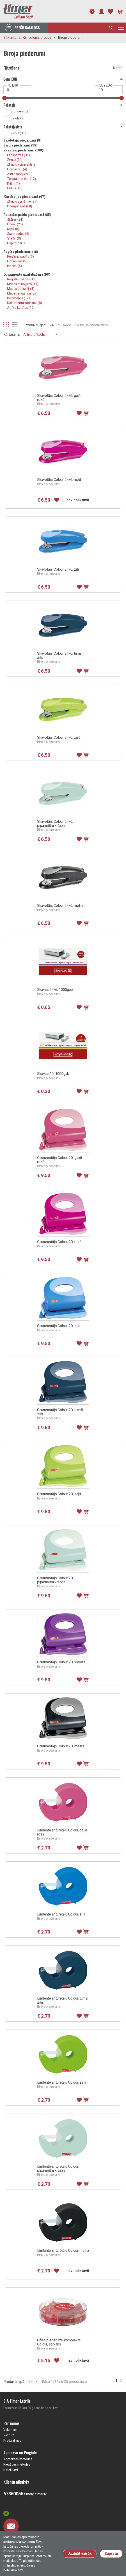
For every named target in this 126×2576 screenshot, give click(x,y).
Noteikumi (10, 2470)
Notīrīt (118, 68)
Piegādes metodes (16, 2464)
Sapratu (111, 2553)
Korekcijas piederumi (24, 196)
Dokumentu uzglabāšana (26, 274)
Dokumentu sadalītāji (24, 303)
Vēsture (8, 2435)
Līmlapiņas (17, 261)
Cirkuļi (14, 188)
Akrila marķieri (19, 174)
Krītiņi (13, 183)
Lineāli (15, 224)
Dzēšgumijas (19, 206)
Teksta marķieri (21, 179)
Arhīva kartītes (20, 307)
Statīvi (14, 238)
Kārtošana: (11, 334)
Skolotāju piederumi (22, 140)
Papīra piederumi (20, 251)
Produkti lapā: (35, 325)
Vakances (10, 2430)
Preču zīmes (12, 2440)
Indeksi (14, 266)
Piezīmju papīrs (20, 256)
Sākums (9, 37)
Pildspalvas (18, 155)
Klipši (13, 229)
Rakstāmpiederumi (23, 150)
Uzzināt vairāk (79, 2553)
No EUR (13, 85)
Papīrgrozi (17, 243)
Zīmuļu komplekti (22, 164)
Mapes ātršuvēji (20, 288)
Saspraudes (18, 233)
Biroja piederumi (70, 37)
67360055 (13, 2493)
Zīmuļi (15, 160)
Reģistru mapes (21, 279)
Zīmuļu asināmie (22, 201)
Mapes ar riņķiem (22, 284)
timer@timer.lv (35, 2494)
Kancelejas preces (37, 37)
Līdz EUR (105, 85)
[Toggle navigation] (121, 28)
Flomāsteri (17, 169)
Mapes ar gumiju (22, 293)
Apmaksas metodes (17, 2459)
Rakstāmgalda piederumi (27, 215)
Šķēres (15, 219)
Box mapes (18, 298)
